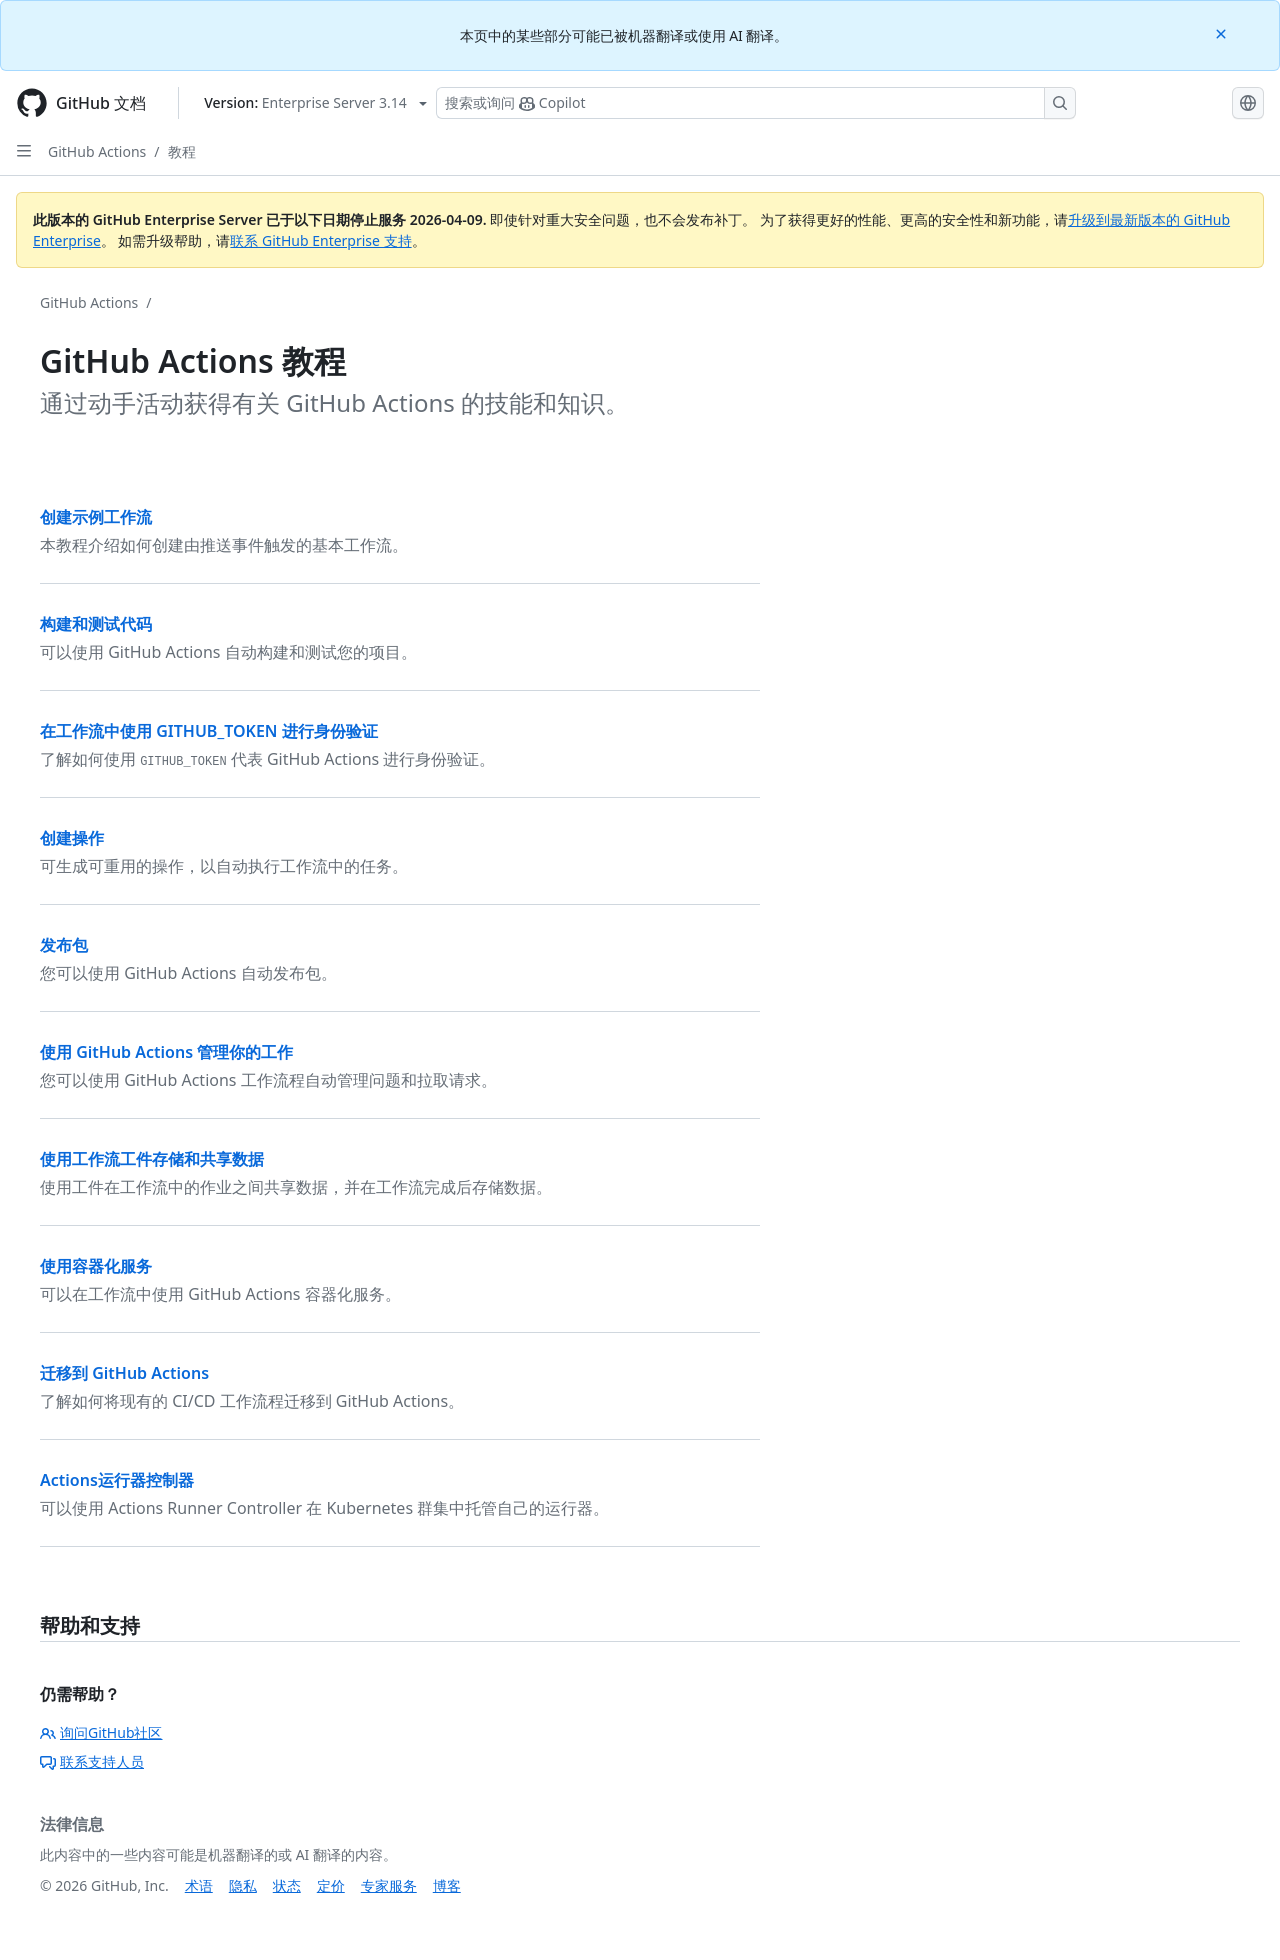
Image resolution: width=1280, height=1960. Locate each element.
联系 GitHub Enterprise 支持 (320, 240)
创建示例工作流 (96, 517)
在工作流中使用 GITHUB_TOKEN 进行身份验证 (209, 731)
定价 (331, 1885)
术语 (199, 1885)
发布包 (64, 945)
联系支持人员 (92, 1761)
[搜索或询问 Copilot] (756, 103)
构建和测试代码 (96, 624)
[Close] (1223, 32)
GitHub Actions (97, 151)
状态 (287, 1885)
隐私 (243, 1885)
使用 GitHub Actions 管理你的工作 (166, 1052)
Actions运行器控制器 (117, 1480)
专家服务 (389, 1885)
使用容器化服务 (96, 1266)
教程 (182, 151)
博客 (447, 1885)
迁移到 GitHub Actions (124, 1373)
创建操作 (72, 838)
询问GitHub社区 (101, 1732)
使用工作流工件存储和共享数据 (152, 1159)
